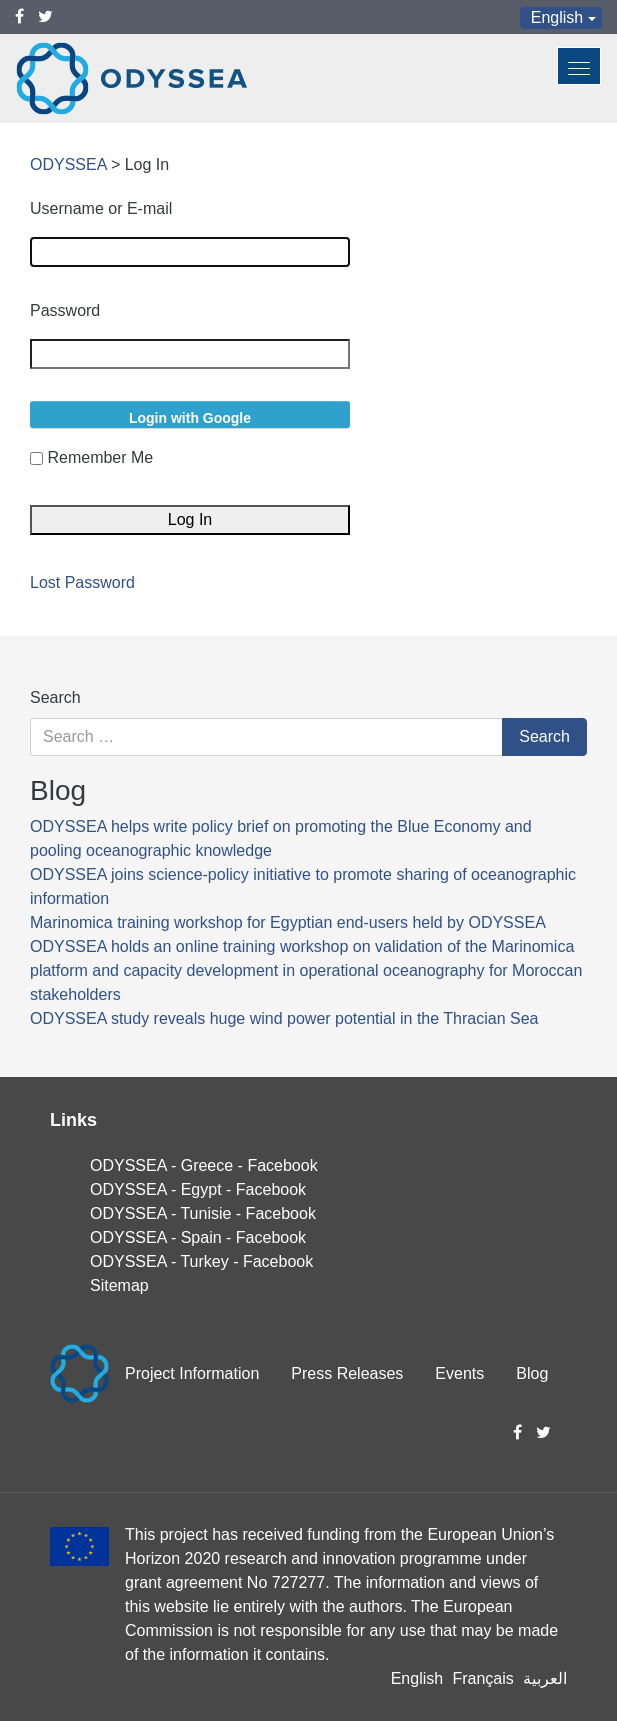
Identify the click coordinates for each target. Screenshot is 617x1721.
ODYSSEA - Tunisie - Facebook (203, 1213)
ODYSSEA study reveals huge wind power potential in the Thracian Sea (284, 1018)
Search (55, 697)
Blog (532, 1373)
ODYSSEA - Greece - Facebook (204, 1165)
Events (459, 1373)
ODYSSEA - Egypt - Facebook (198, 1189)
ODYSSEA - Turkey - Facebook (201, 1261)
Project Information (192, 1373)
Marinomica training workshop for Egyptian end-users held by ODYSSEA (288, 922)
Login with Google (190, 418)
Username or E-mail (101, 208)
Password (65, 310)
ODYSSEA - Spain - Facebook (198, 1237)
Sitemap (119, 1285)
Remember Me (100, 457)
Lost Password (82, 583)
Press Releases (347, 1373)
